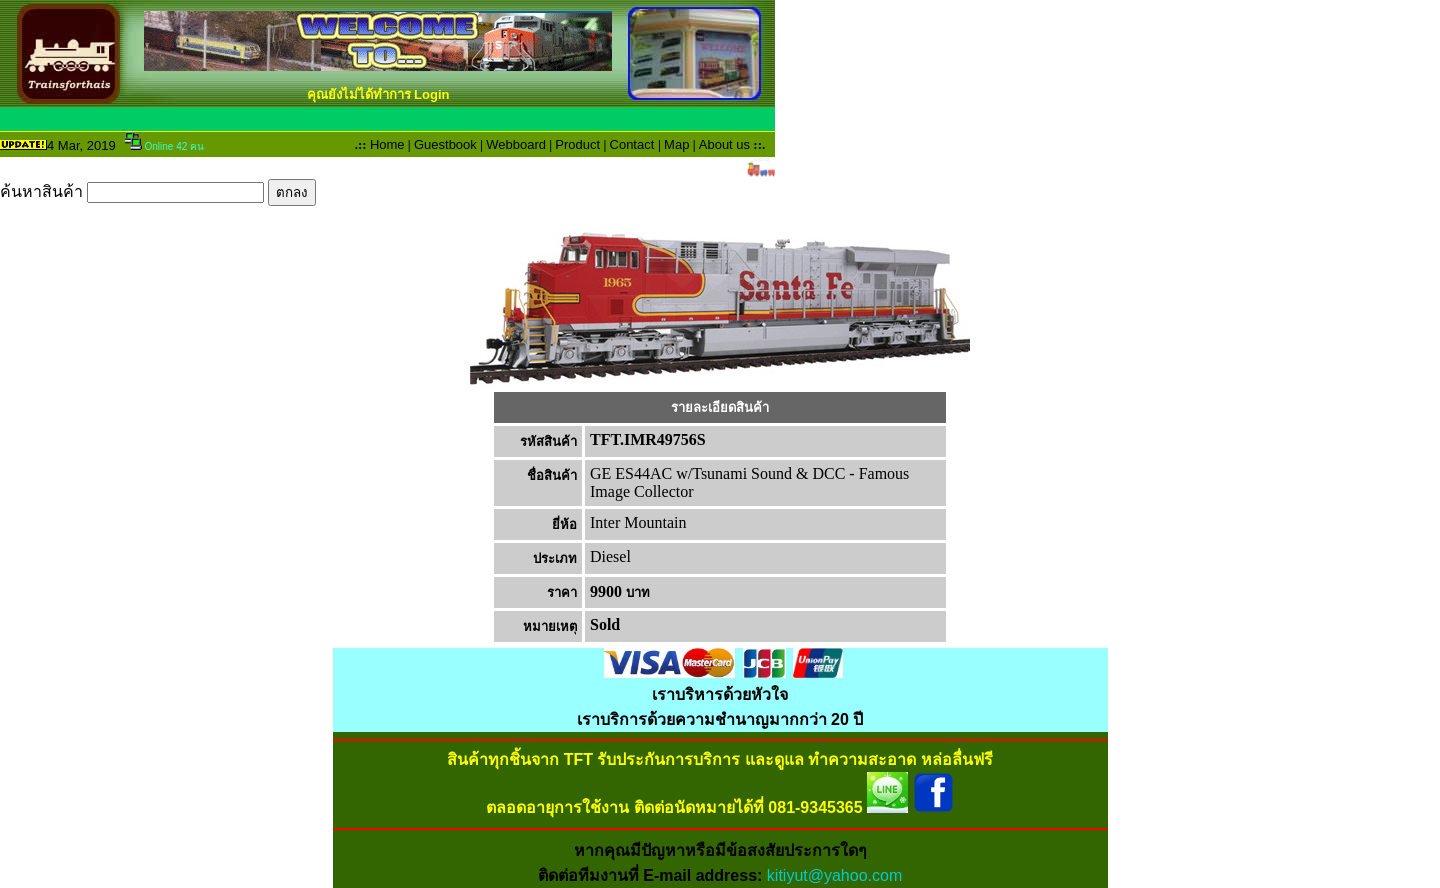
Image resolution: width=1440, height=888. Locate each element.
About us (724, 144)
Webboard (516, 144)
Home (387, 144)
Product (577, 144)
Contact (632, 144)
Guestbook (445, 144)
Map (676, 144)
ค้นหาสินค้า (158, 191)
